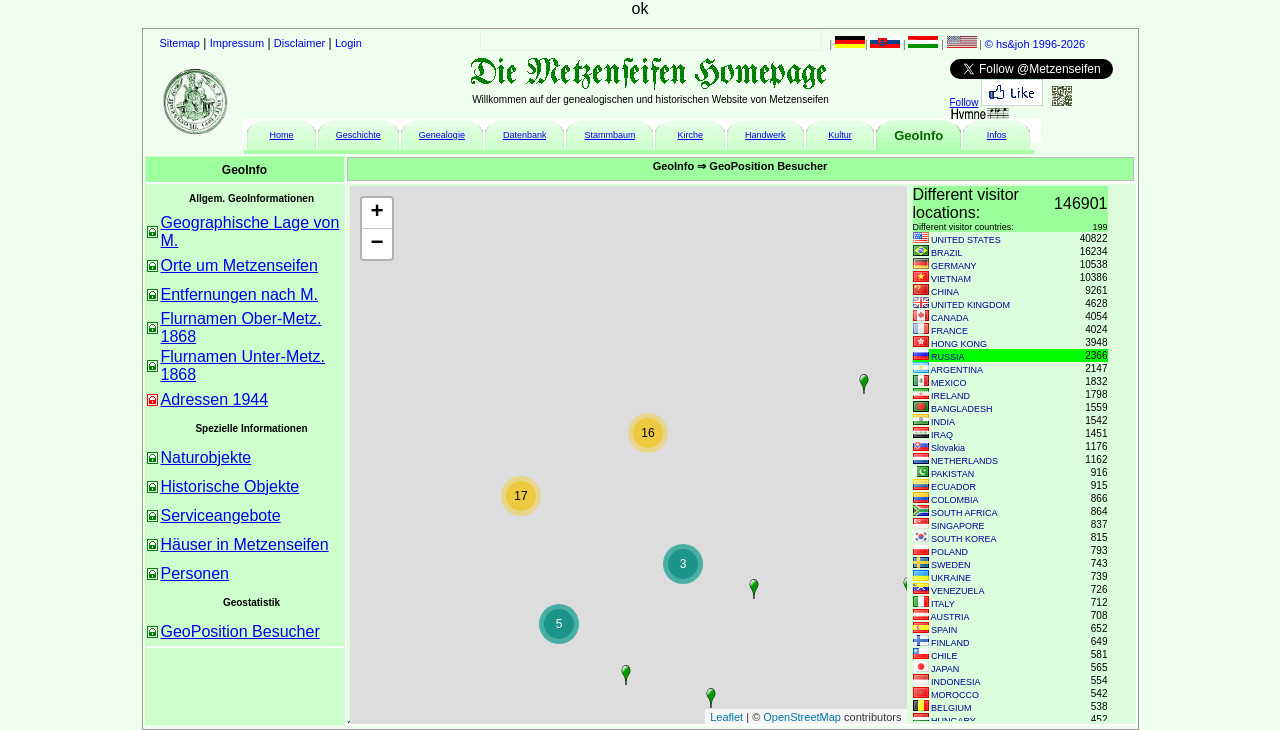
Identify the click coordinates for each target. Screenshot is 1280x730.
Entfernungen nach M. (239, 294)
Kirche (690, 135)
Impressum (237, 43)
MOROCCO (955, 695)
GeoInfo (918, 135)
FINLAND (950, 643)
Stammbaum (609, 135)
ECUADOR (953, 487)
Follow (964, 102)
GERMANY (954, 266)
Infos (997, 135)
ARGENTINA (957, 370)
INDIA (943, 422)
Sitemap (180, 43)
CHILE (944, 656)
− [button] (376, 244)
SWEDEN (951, 565)
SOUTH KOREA (964, 539)
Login (348, 43)
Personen (195, 573)
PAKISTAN (952, 474)
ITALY (943, 604)
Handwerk (765, 135)
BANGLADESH (962, 409)
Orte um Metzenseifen (239, 265)
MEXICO (949, 383)
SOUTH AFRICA (964, 513)
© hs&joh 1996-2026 (1035, 44)
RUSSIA (948, 357)
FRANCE (949, 331)
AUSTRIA (950, 617)
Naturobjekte (206, 457)
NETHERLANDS (964, 461)
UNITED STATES (966, 240)
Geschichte (358, 135)
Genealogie (442, 135)
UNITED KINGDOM (970, 305)
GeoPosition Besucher (240, 631)
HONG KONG (959, 344)
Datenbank (525, 135)
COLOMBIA (955, 500)
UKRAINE (951, 578)
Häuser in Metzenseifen (245, 544)
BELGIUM (951, 708)
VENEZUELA (958, 591)
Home (281, 135)
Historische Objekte (230, 486)
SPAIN (944, 630)
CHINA (945, 292)
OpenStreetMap (802, 717)
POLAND (949, 552)
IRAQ (942, 435)
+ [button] (376, 213)
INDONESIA (956, 682)
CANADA (950, 318)
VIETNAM (951, 279)
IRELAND (950, 396)
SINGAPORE (958, 526)
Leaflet (726, 717)
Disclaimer (299, 43)
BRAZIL (947, 253)
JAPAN (945, 669)
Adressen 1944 (215, 399)
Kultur (840, 135)
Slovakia (948, 448)
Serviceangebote (221, 515)
